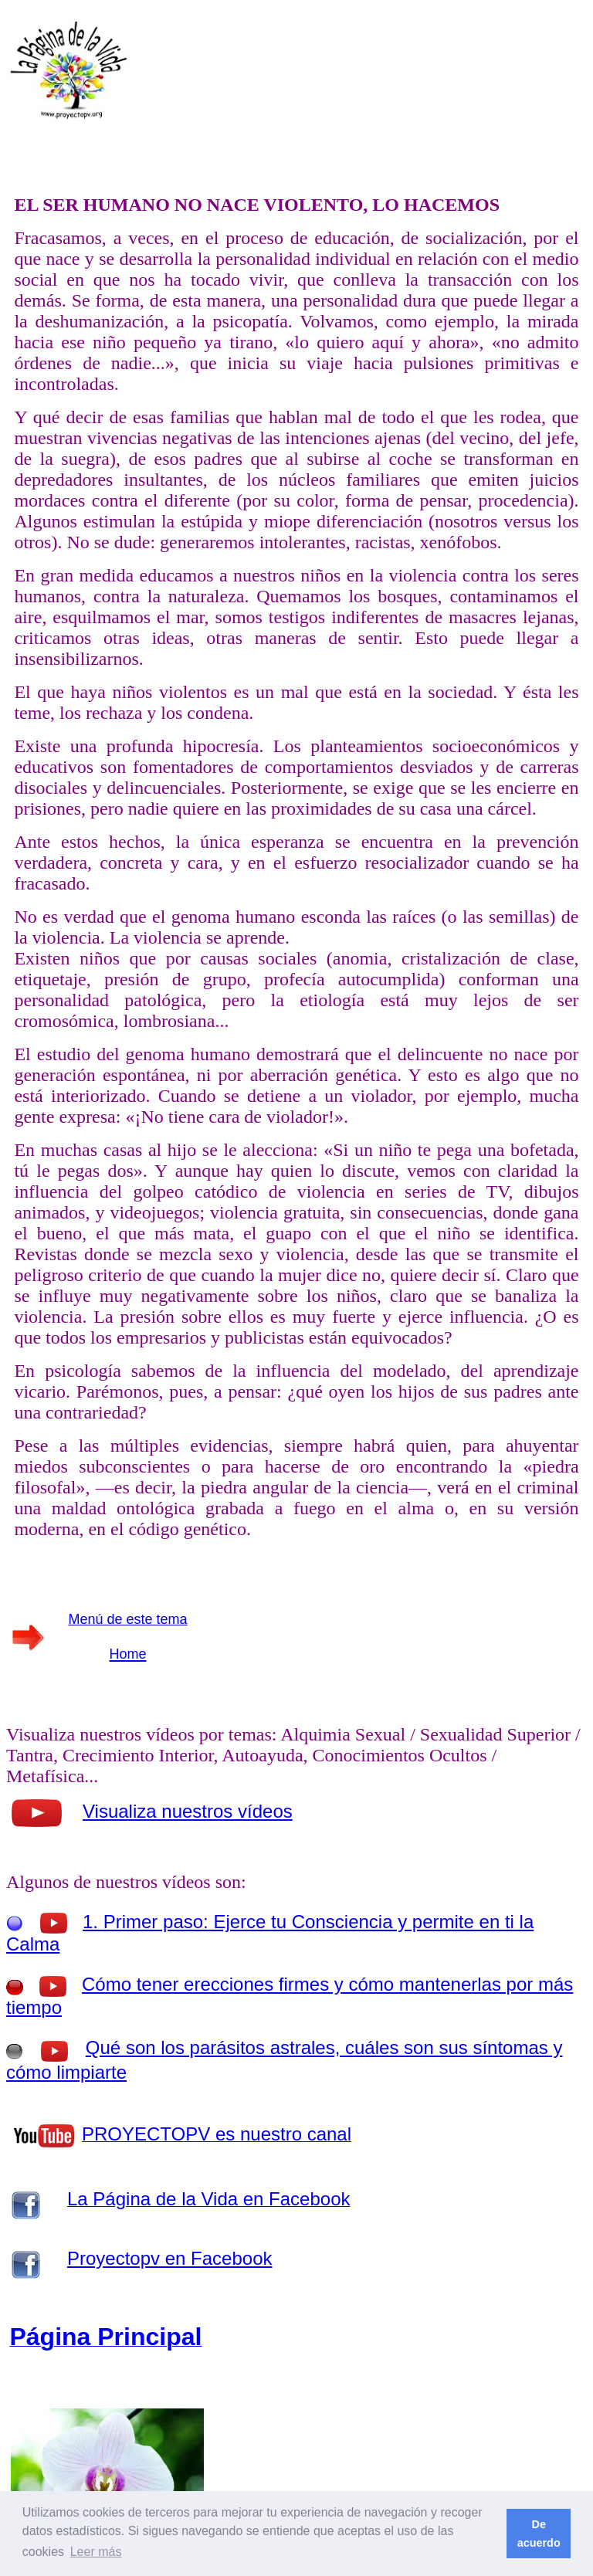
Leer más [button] (96, 2551)
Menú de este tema (128, 1619)
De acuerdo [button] (539, 2533)
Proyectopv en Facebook (170, 2258)
